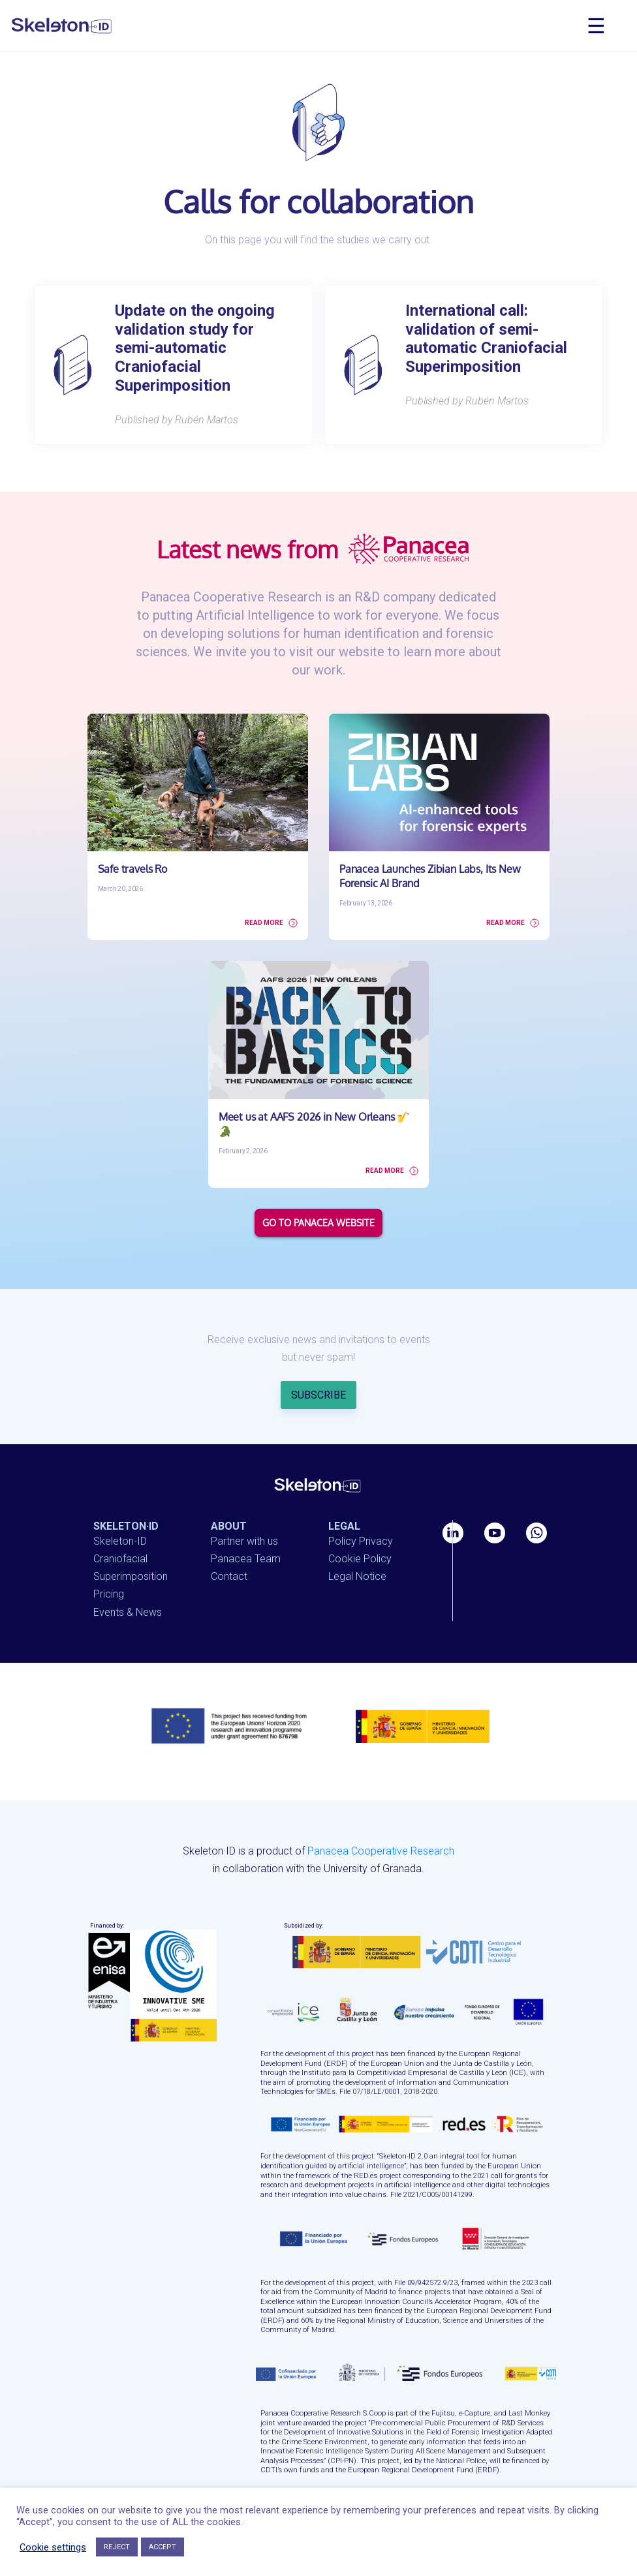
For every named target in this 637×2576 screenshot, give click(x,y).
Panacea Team (246, 1539)
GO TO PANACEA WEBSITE (318, 1203)
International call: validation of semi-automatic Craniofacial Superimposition (486, 338)
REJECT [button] (117, 2547)
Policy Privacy (360, 1521)
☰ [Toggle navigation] (596, 26)
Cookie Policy (360, 1539)
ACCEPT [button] (162, 2547)
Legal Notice (357, 1557)
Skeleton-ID (120, 1521)
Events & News (127, 1592)
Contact (229, 1557)
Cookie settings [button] (53, 2547)
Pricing (108, 1574)
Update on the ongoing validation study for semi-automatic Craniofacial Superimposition (195, 348)
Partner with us (244, 1521)
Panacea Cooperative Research (380, 1831)
